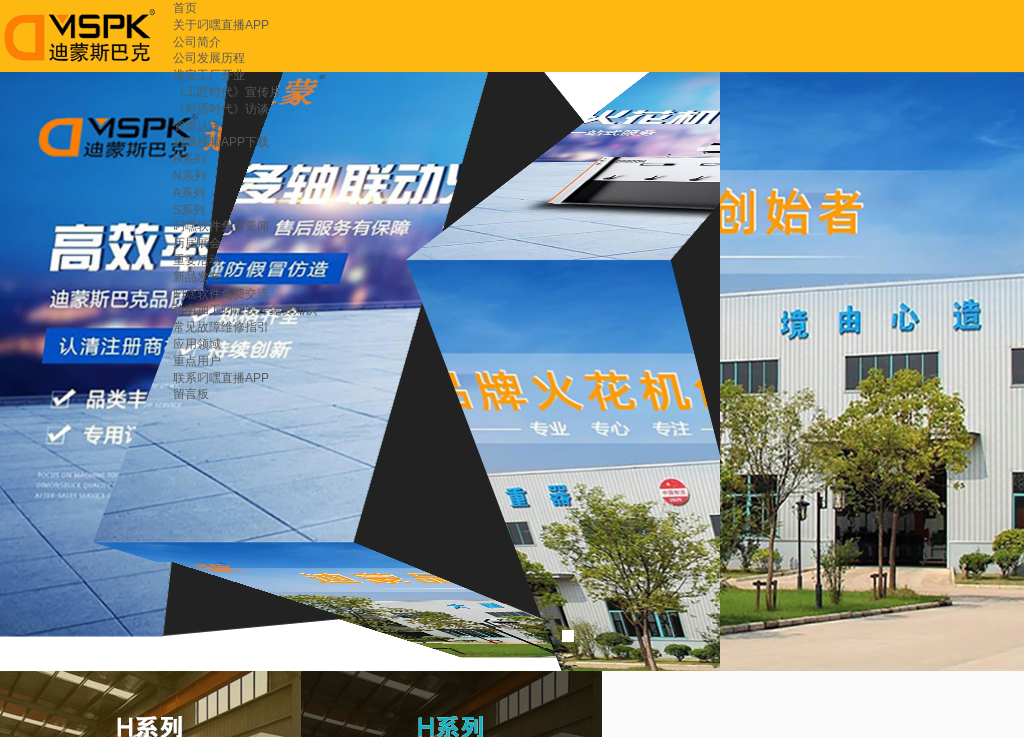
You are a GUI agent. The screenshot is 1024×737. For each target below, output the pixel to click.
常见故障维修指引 (221, 327)
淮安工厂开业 (209, 75)
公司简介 (197, 42)
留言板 (191, 394)
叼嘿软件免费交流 (221, 294)
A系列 (189, 193)
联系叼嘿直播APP (221, 378)
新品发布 (197, 277)
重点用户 (197, 361)
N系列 (189, 176)
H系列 (189, 159)
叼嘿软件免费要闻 (221, 226)
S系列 (189, 210)
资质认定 (197, 126)
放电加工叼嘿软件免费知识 (245, 310)
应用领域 (197, 344)
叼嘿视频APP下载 (221, 142)
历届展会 (197, 243)
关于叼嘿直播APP (221, 25)
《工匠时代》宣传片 (227, 92)
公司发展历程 (209, 58)
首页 (185, 8)
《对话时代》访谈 (221, 109)
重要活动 (197, 260)
